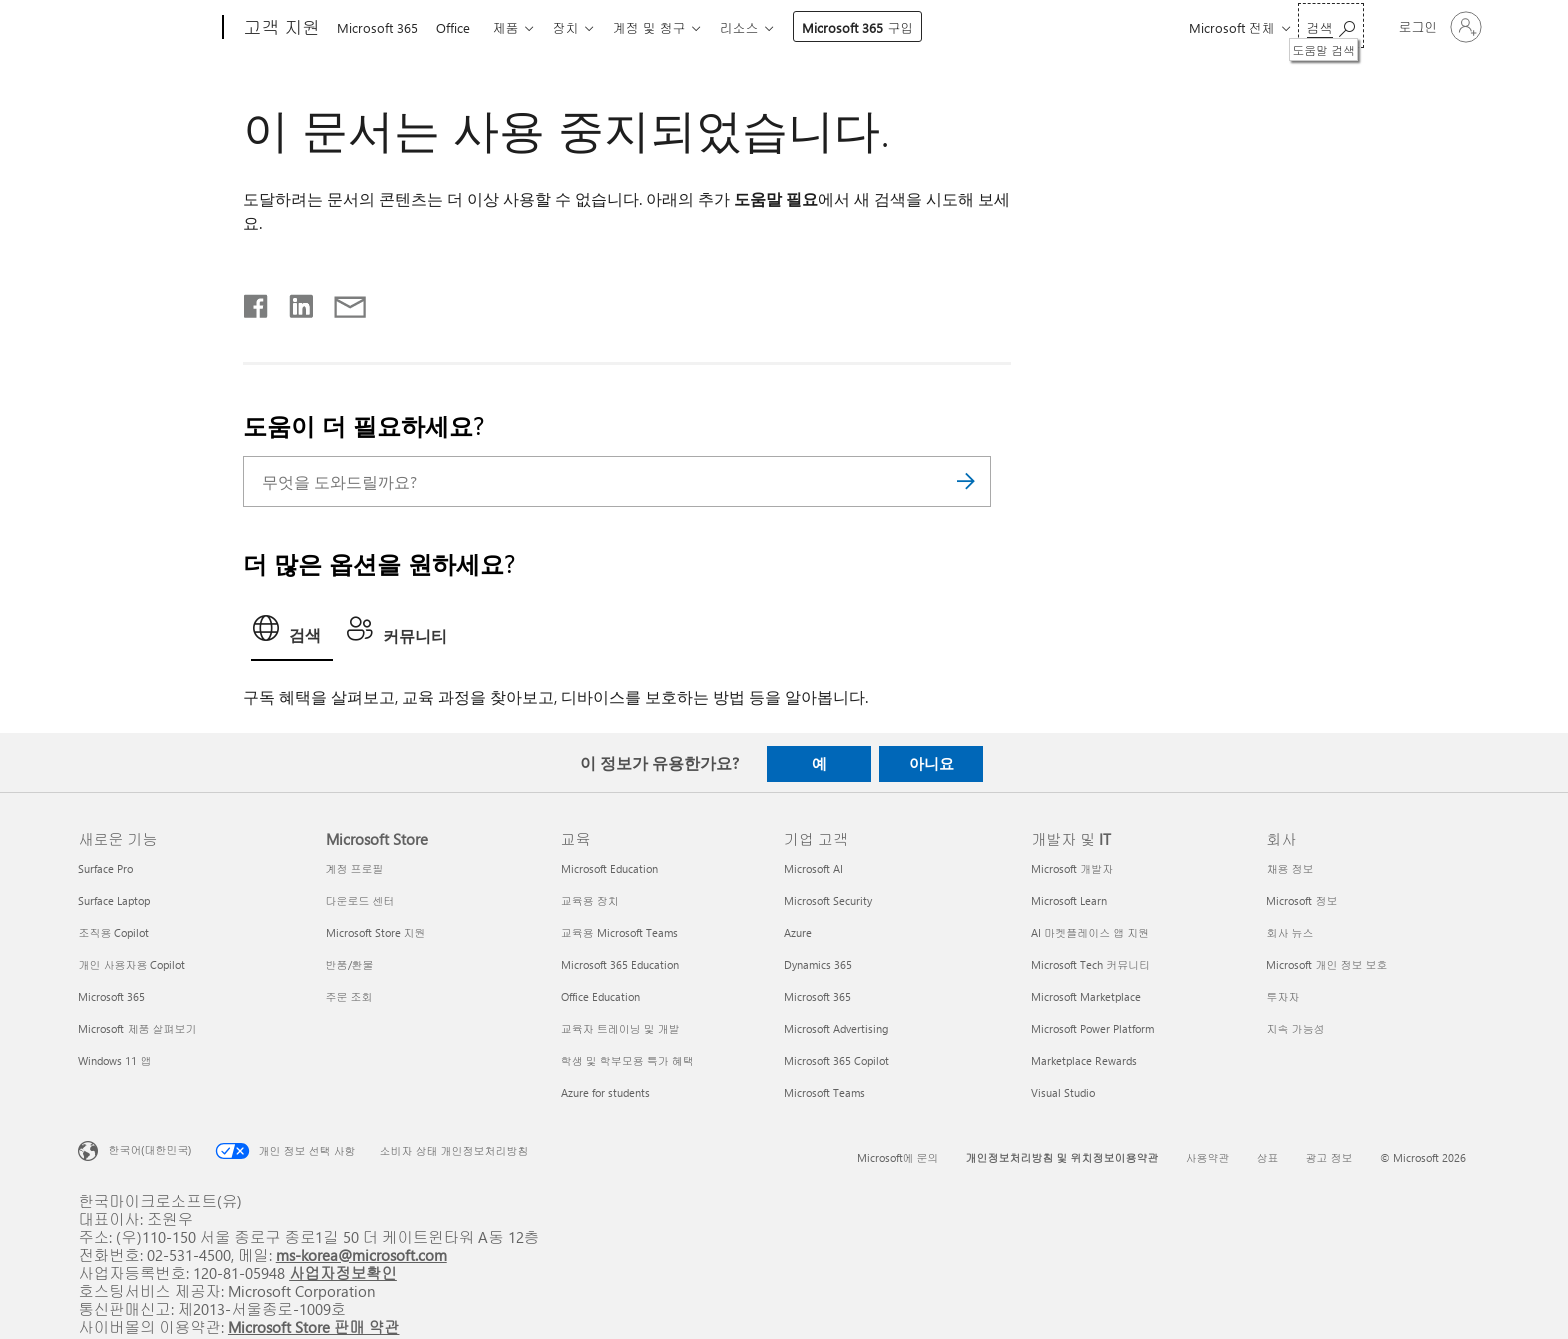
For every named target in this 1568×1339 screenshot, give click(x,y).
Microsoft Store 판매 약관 (314, 1326)
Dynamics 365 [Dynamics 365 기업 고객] (818, 964)
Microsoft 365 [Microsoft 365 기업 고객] (817, 996)
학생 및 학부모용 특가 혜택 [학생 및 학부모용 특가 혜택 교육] (627, 1060)
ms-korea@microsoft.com (361, 1254)
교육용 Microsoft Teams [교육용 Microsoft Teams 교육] (619, 932)
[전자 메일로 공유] (341, 302)
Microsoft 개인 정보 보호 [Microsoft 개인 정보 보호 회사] (1326, 964)
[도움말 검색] (1331, 25)
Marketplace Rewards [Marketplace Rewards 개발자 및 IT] (1084, 1060)
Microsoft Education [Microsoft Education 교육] (609, 868)
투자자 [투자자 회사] (1282, 996)
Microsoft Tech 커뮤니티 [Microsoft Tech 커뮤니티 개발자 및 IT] (1090, 964)
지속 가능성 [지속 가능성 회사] (1295, 1028)
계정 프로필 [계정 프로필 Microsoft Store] (355, 868)
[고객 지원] (279, 28)
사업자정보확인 (343, 1272)
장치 (577, 27)
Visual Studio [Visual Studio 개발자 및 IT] (1063, 1092)
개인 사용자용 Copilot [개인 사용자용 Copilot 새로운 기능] (131, 964)
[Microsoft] (146, 28)
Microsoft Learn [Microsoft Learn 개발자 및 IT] (1069, 900)
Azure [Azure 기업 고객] (798, 932)
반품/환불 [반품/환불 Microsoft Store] (350, 964)
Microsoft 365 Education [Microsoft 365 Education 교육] (620, 964)
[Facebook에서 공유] (257, 302)
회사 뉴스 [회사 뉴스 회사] (1289, 932)
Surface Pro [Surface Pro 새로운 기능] (105, 868)
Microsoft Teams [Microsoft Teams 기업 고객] (824, 1092)
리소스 (758, 27)
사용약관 (1208, 1157)
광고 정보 (1329, 1157)
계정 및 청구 (664, 27)
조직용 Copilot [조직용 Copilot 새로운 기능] (113, 932)
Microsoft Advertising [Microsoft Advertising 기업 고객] (836, 1028)
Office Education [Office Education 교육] (600, 996)
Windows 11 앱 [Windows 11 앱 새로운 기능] (114, 1060)
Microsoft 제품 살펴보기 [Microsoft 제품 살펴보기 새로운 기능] (137, 1028)
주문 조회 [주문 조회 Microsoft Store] (349, 996)
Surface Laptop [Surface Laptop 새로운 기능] (114, 900)
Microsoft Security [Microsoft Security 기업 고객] (828, 900)
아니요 (931, 763)
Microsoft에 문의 (898, 1157)
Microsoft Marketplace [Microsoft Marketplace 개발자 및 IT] (1086, 996)
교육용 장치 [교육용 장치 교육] (590, 900)
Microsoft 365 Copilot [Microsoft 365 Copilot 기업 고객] (836, 1060)
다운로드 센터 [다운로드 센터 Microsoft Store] (360, 900)
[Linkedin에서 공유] (293, 302)
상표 (1268, 1157)
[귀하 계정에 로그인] (1438, 27)
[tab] (292, 634)
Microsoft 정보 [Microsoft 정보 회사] (1301, 900)
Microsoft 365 (377, 27)
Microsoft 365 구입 (877, 27)
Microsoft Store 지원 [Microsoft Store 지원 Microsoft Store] (376, 932)
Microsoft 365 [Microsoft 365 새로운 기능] (111, 996)
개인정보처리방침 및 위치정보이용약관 (1062, 1157)
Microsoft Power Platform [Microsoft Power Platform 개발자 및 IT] (1092, 1028)
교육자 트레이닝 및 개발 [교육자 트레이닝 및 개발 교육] (620, 1028)
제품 (513, 27)
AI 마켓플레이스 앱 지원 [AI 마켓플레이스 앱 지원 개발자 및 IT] (1090, 932)
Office (457, 27)
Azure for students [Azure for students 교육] (605, 1092)
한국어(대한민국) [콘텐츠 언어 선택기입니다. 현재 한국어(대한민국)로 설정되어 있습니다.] (149, 1148)
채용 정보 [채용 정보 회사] (1289, 868)
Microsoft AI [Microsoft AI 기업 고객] (813, 868)
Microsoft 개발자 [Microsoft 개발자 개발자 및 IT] (1072, 868)
